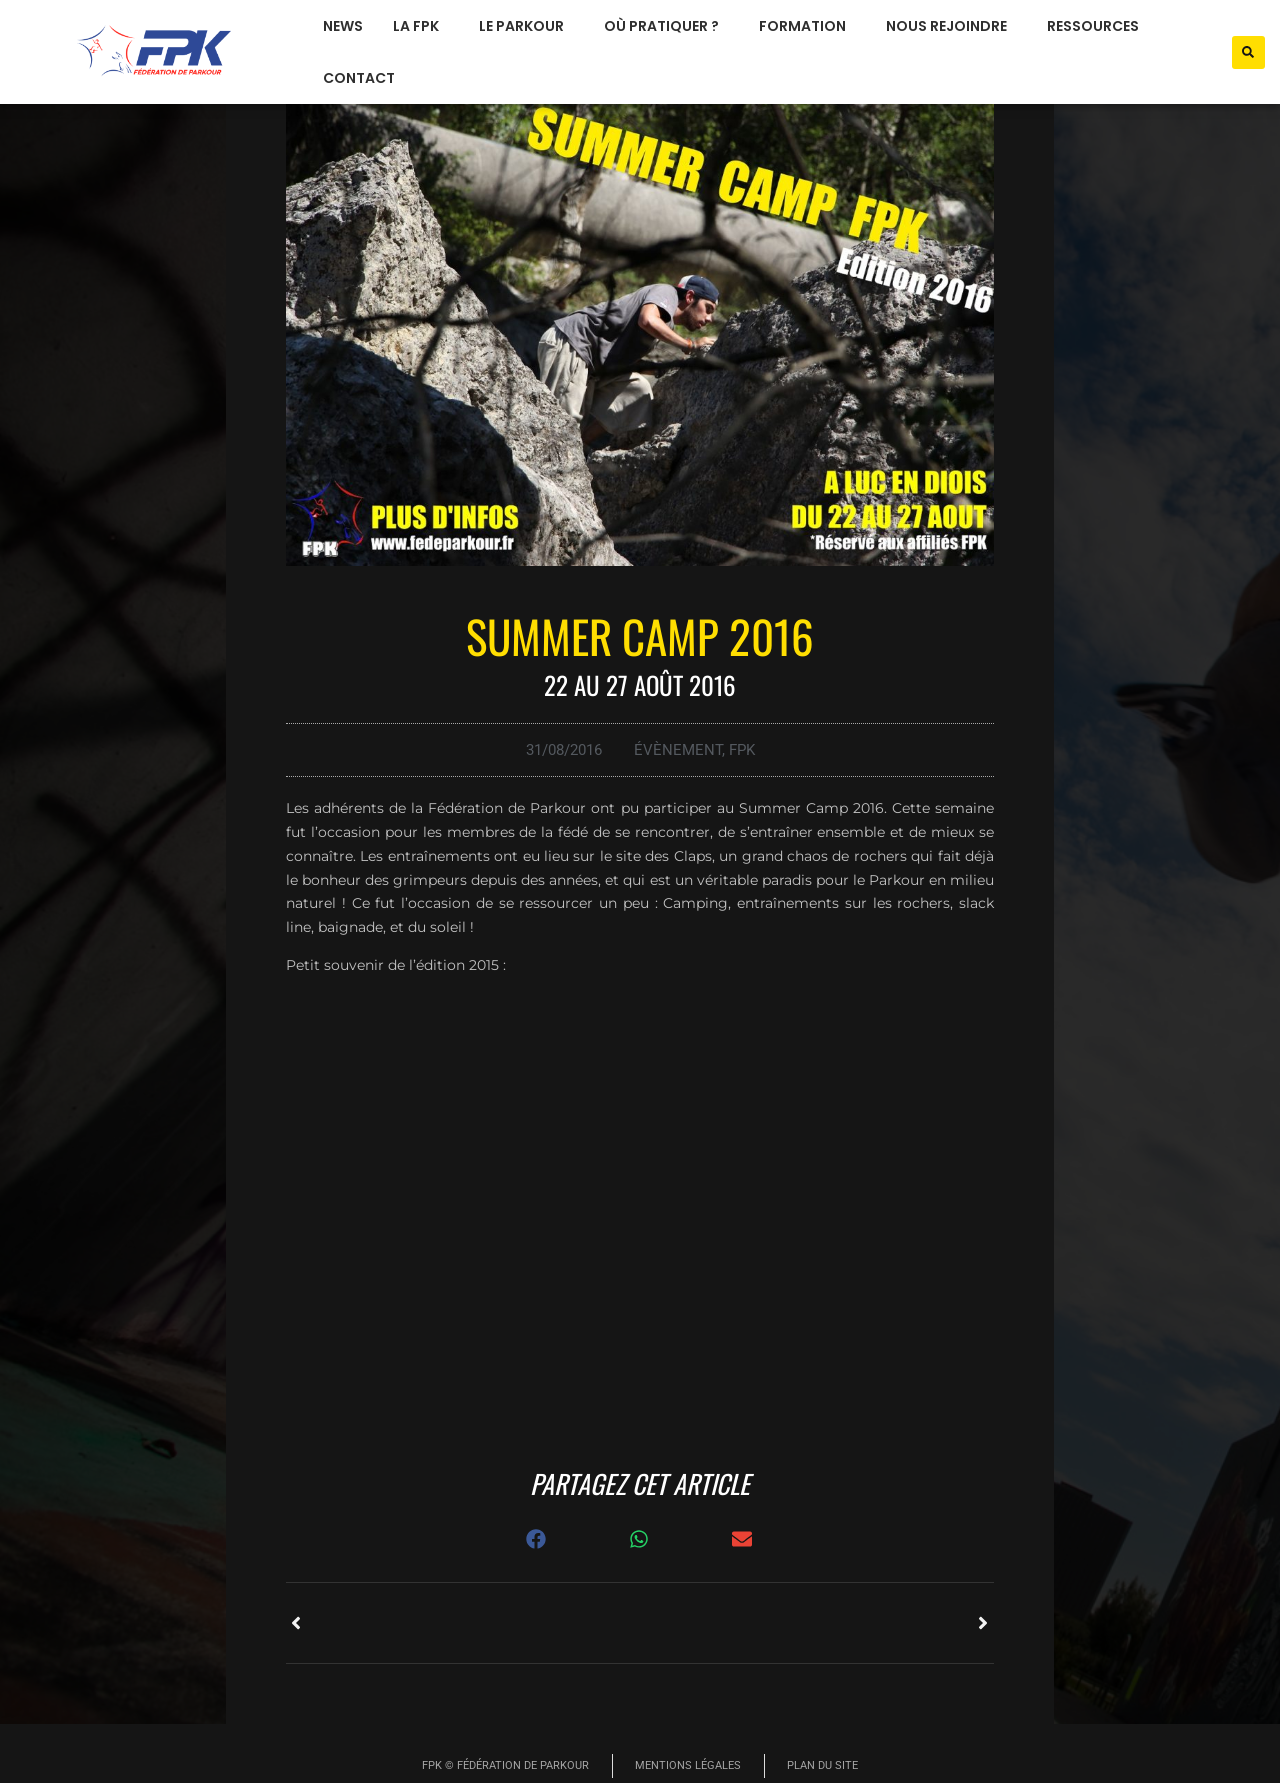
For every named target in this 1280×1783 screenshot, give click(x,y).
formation (807, 26)
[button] (1248, 52)
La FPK (421, 26)
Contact (359, 78)
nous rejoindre (951, 26)
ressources (1098, 26)
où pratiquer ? (666, 26)
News (343, 26)
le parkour (526, 26)
